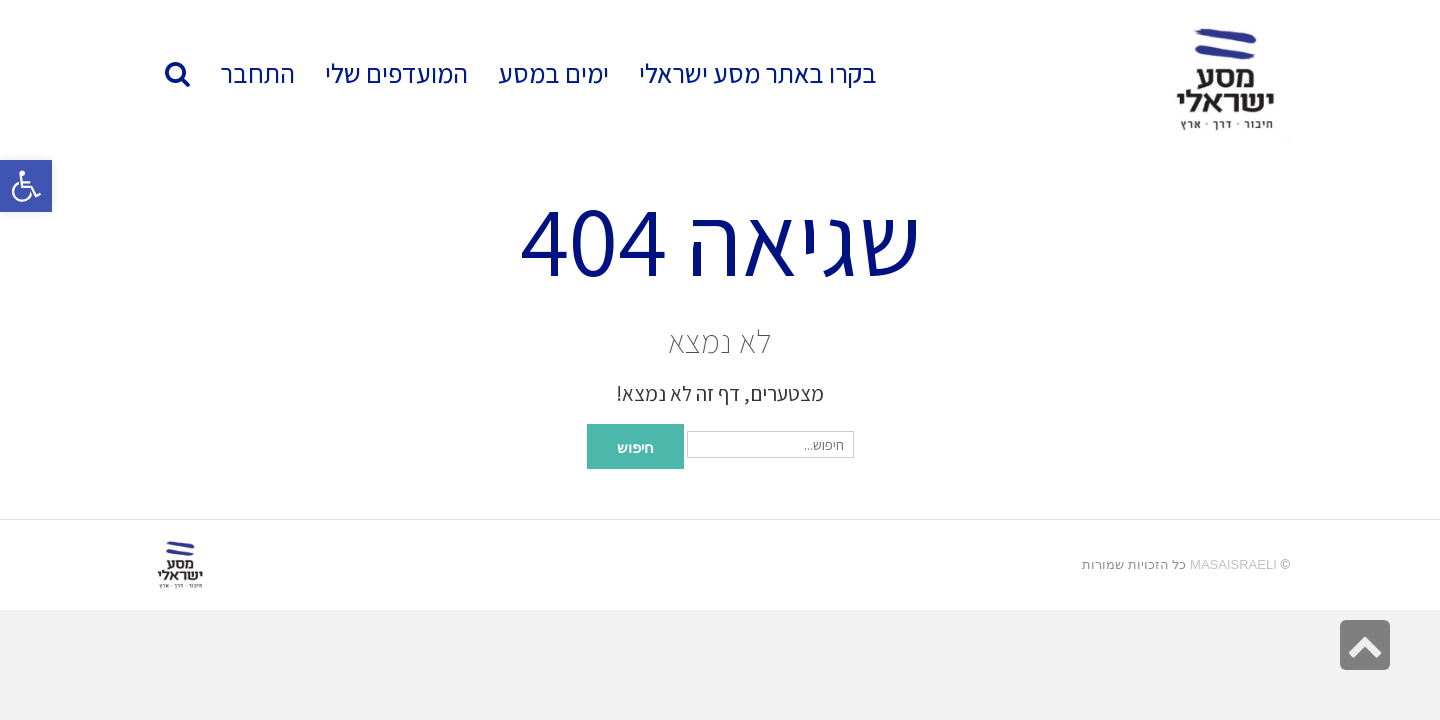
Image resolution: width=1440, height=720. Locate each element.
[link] (396, 73)
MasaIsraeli (1233, 564)
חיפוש (635, 446)
